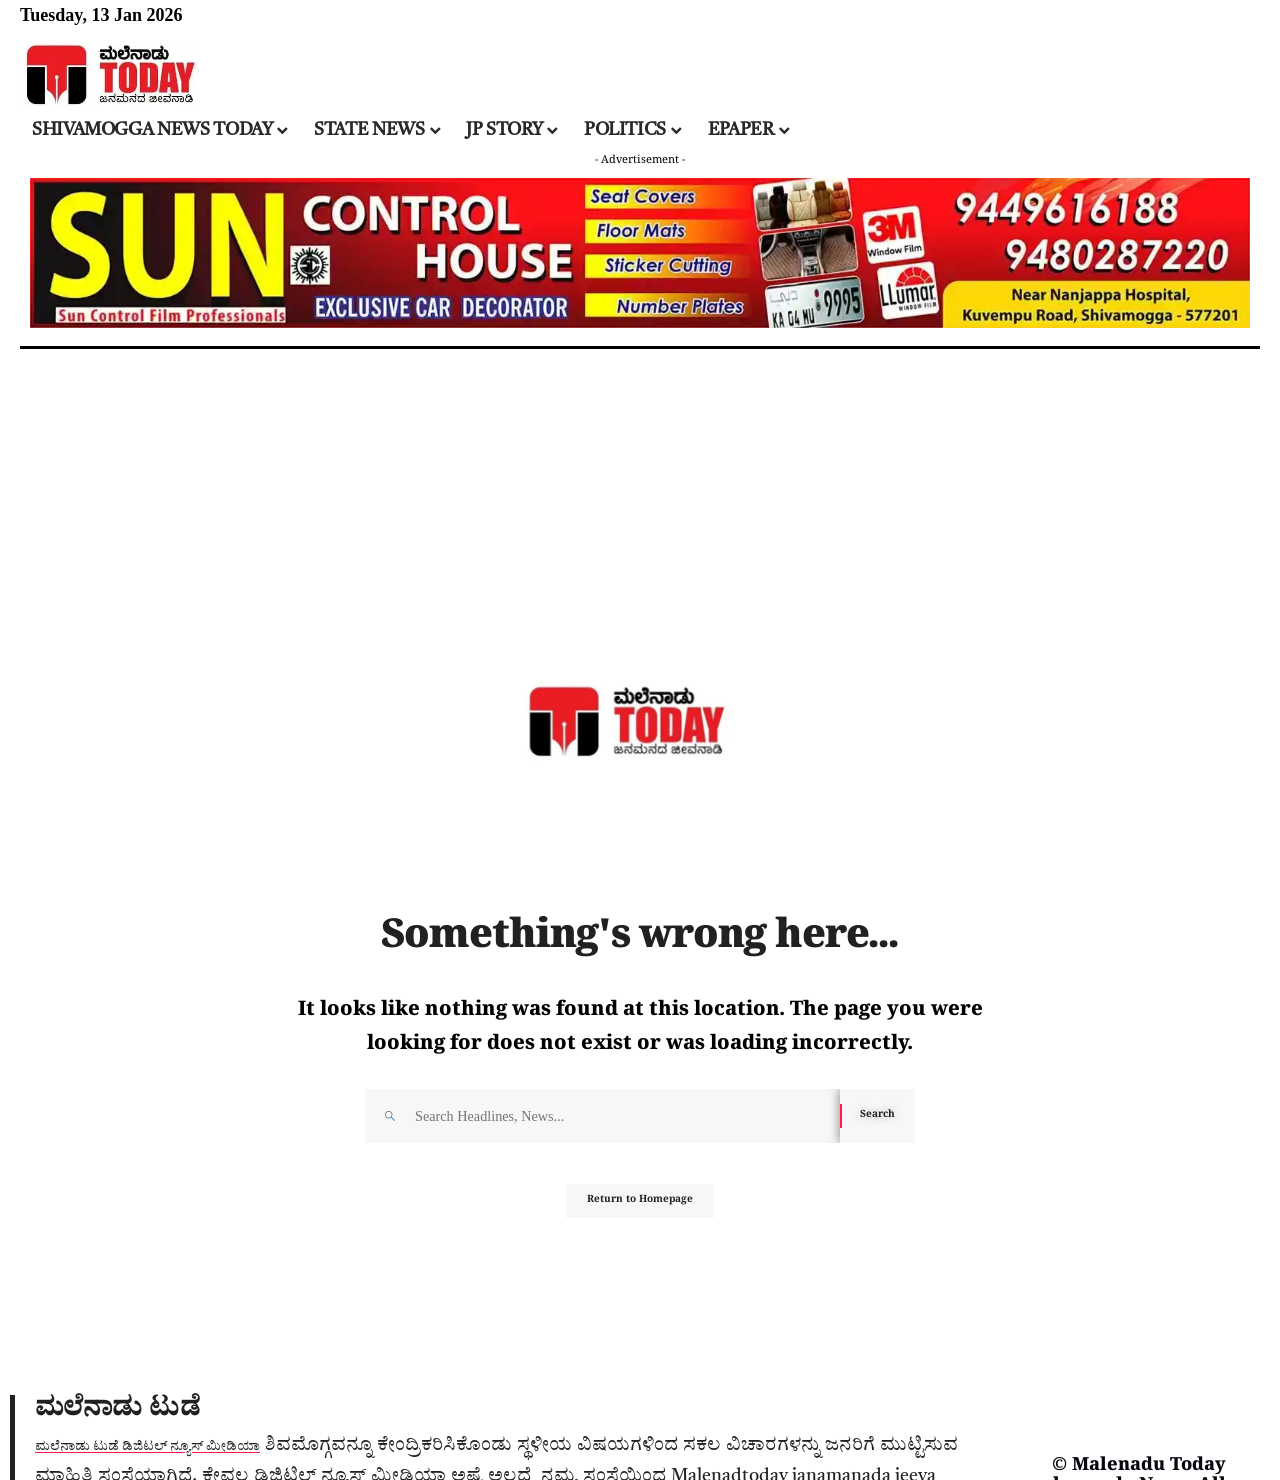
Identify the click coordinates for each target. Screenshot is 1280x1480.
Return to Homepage (640, 1211)
